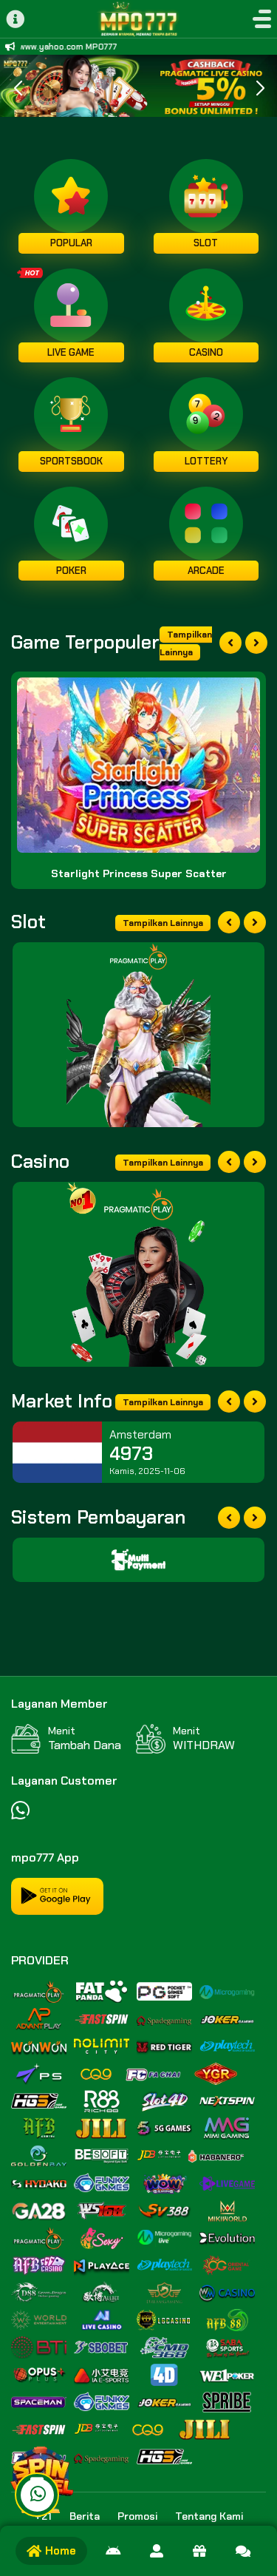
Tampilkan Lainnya (186, 643)
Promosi (137, 2516)
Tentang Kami (209, 2516)
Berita (84, 2516)
